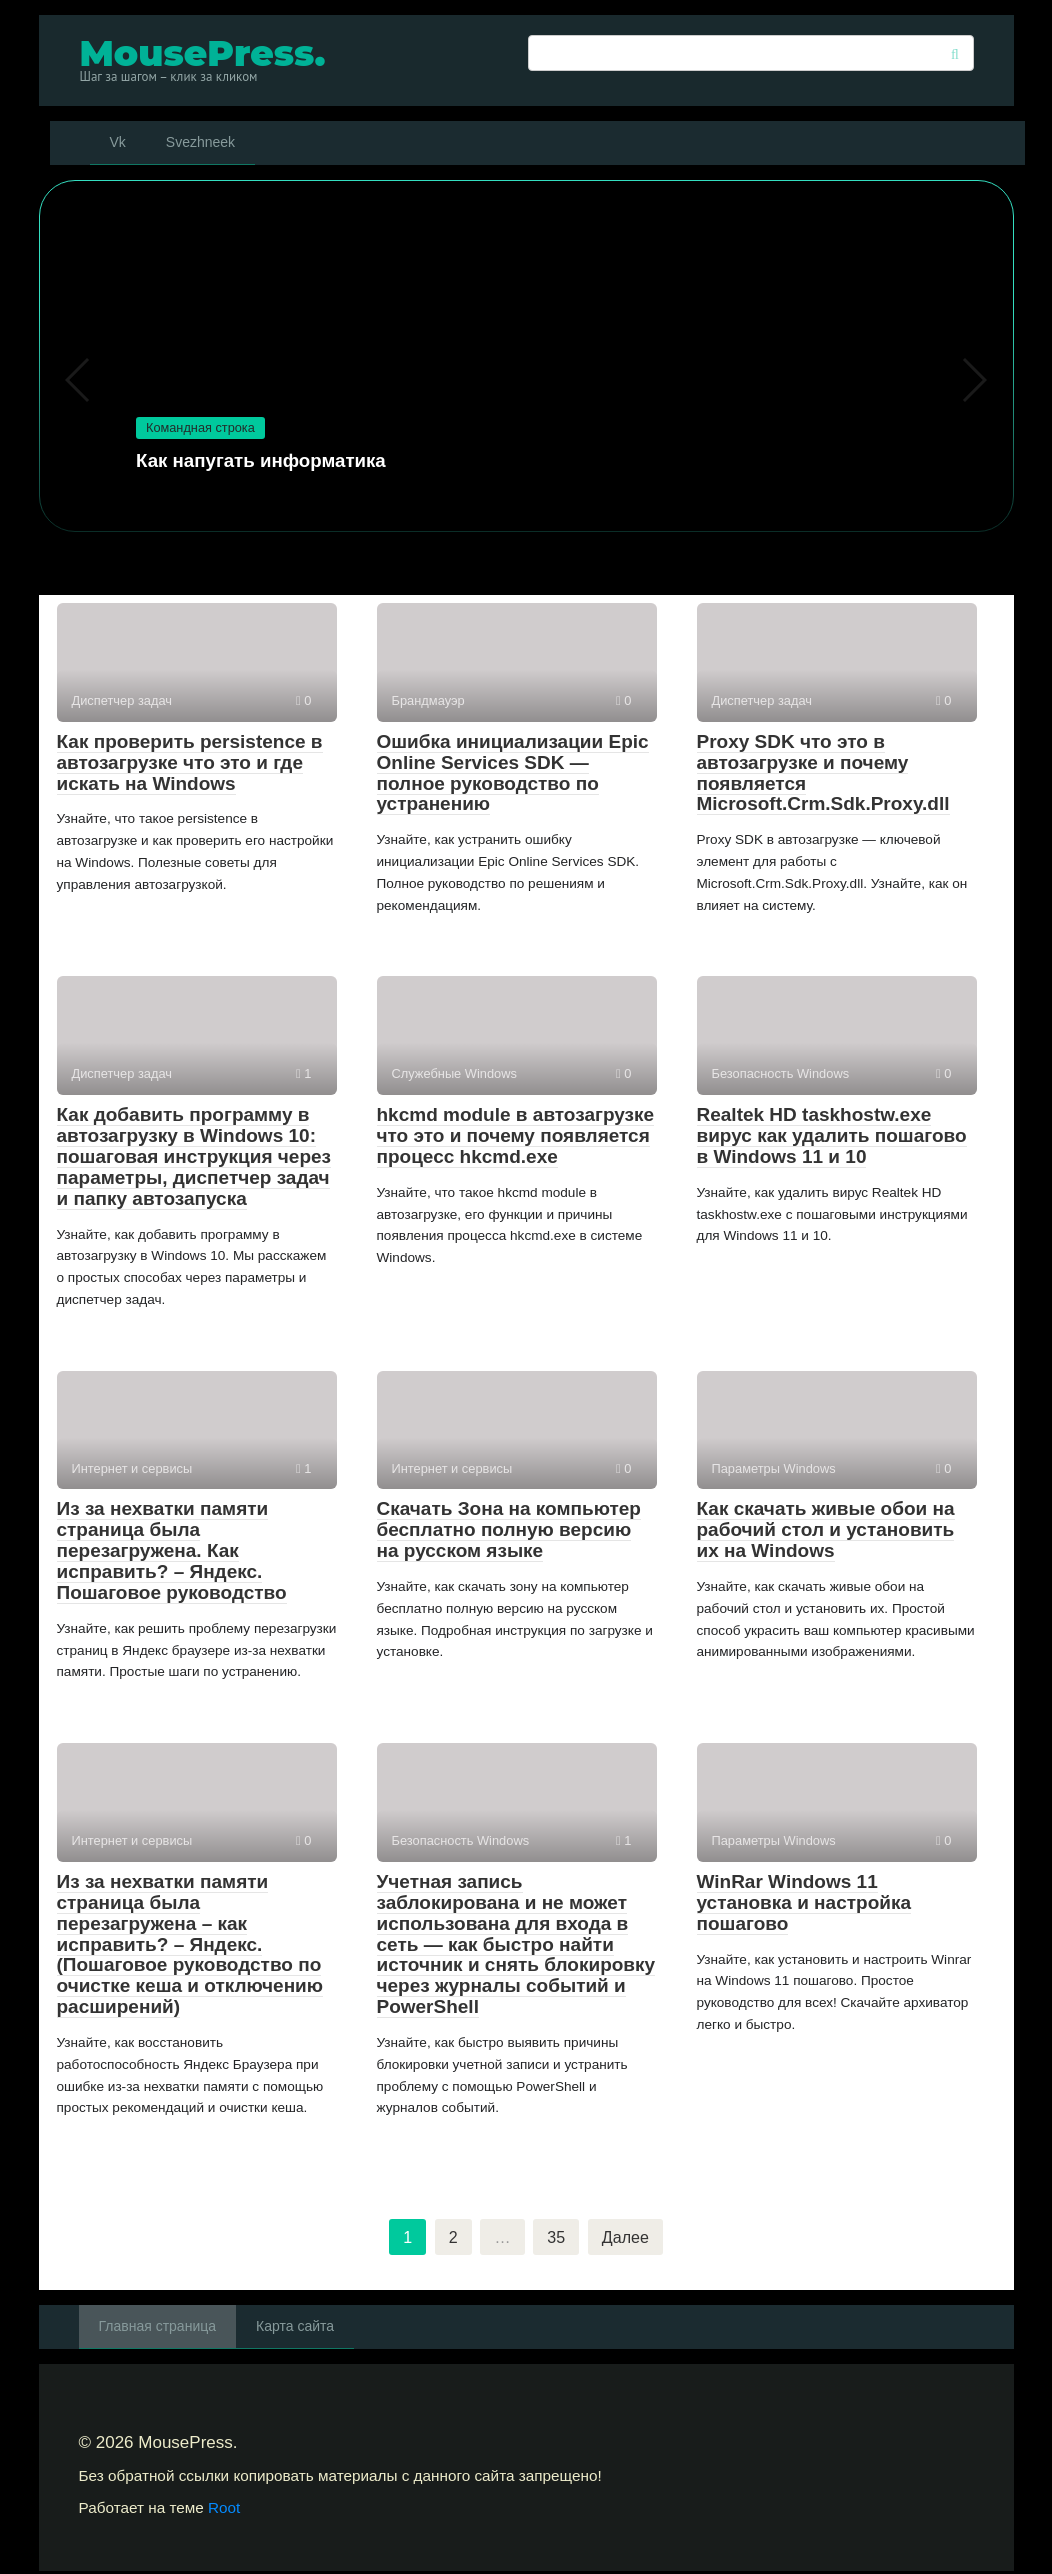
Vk (118, 142)
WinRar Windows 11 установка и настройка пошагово (804, 1902)
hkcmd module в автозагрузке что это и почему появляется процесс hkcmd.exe (516, 1135)
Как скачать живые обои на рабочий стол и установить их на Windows (826, 1529)
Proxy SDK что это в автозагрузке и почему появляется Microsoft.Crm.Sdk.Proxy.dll (823, 773)
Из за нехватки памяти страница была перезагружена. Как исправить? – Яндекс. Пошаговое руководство (172, 1550)
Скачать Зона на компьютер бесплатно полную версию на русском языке (509, 1529)
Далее (627, 2238)
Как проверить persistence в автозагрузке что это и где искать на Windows (190, 762)
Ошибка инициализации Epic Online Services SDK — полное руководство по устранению (513, 773)
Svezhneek (200, 142)
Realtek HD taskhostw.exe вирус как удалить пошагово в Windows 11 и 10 (832, 1135)
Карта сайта (295, 2329)
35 (555, 2238)
